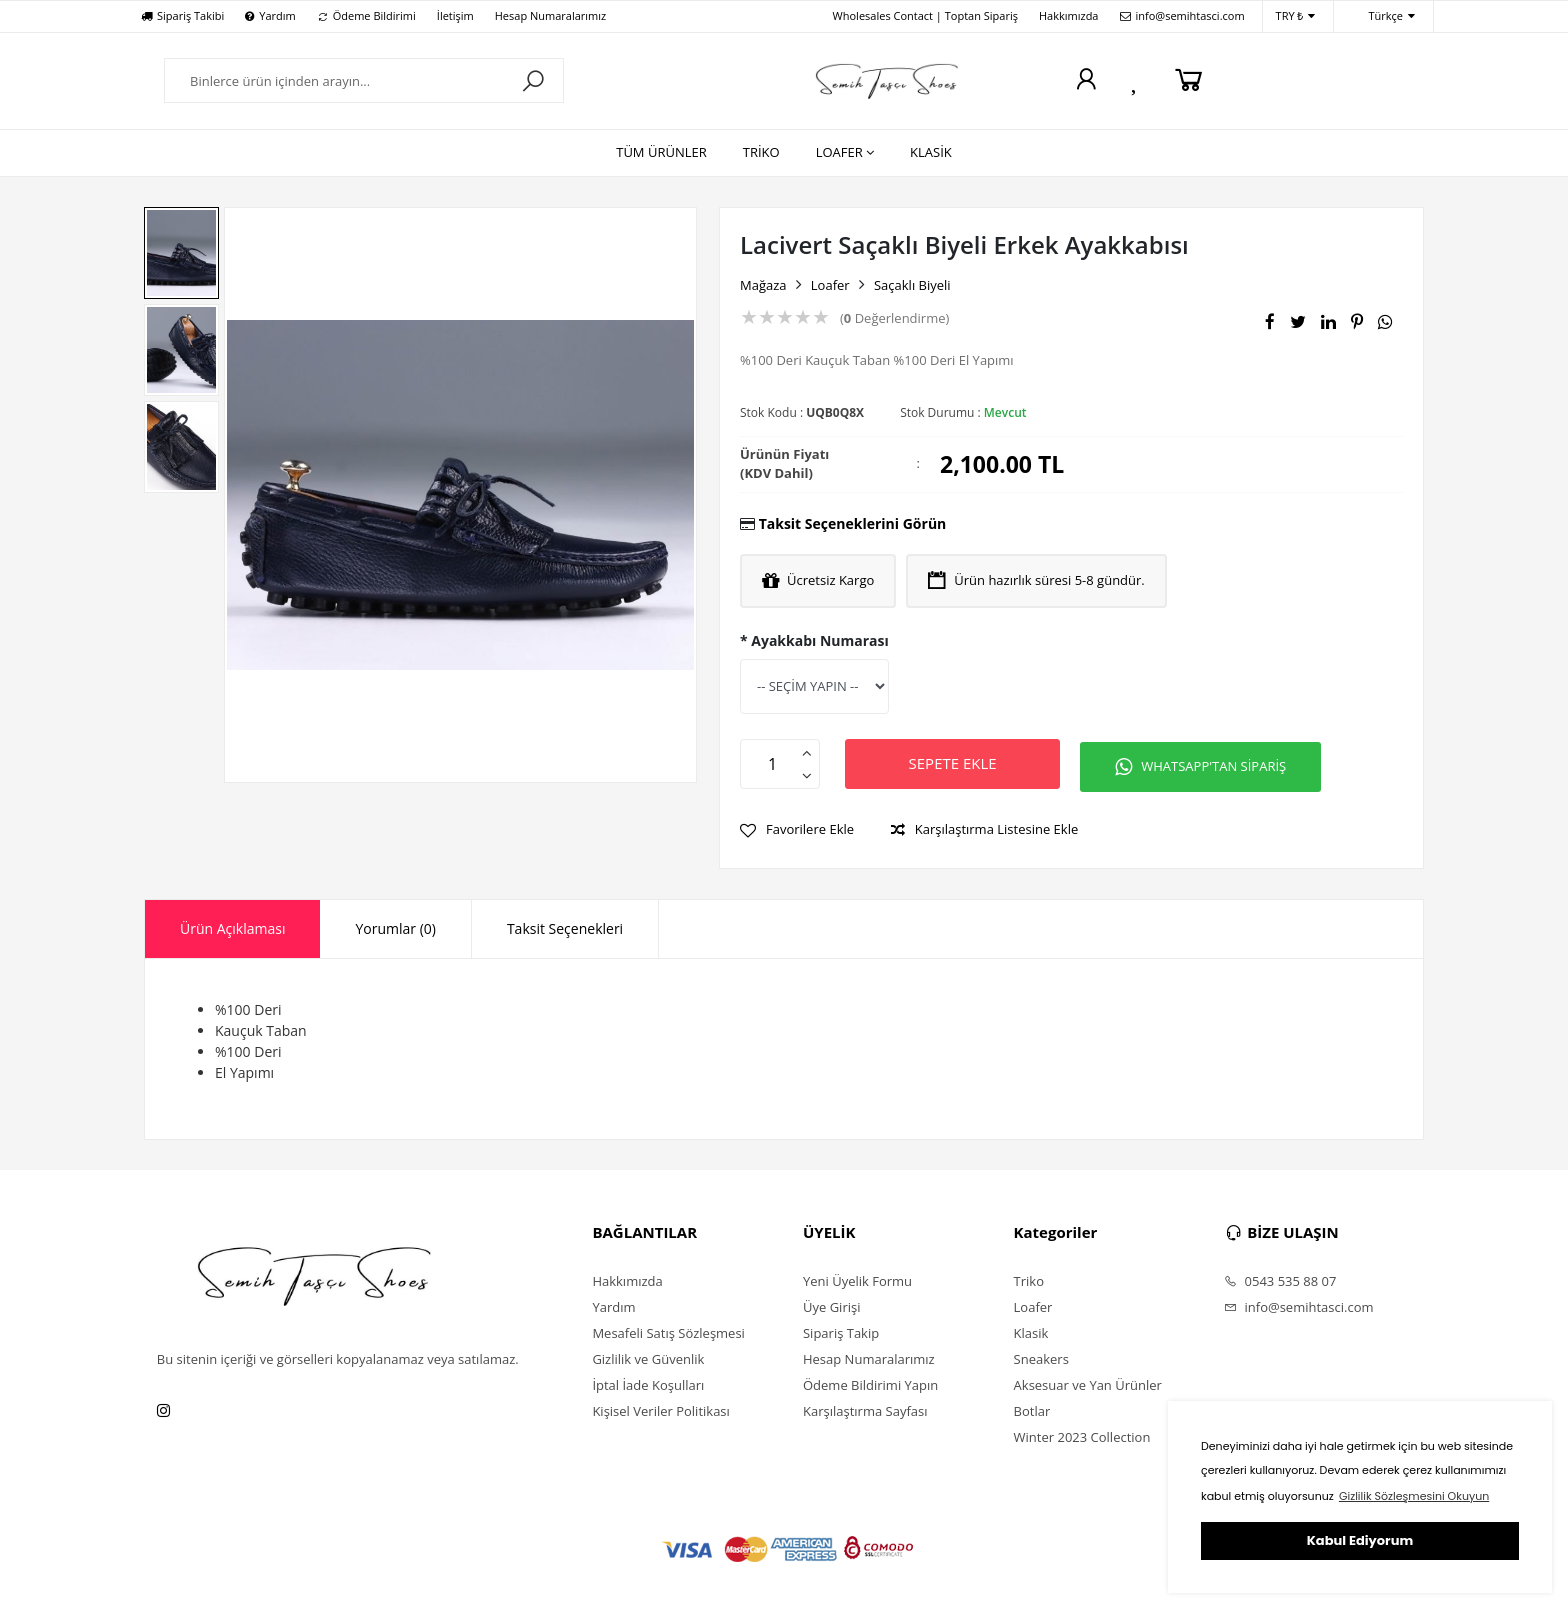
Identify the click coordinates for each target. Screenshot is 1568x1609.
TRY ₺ (1296, 16)
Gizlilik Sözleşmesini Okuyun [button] (1414, 1496)
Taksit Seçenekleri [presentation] (565, 925)
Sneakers (1041, 1356)
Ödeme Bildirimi (366, 15)
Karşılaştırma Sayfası (865, 1408)
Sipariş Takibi (182, 15)
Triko (1029, 1278)
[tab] (232, 926)
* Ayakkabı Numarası (814, 640)
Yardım (270, 15)
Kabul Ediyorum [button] (1360, 1540)
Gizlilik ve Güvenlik (648, 1356)
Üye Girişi (831, 1304)
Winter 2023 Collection (1082, 1434)
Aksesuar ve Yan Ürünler (1088, 1382)
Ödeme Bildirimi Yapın (870, 1382)
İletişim (455, 15)
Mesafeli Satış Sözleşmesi (668, 1330)
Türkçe (1381, 16)
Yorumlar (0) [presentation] (395, 925)
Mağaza (763, 285)
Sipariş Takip (841, 1330)
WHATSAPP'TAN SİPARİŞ (1216, 764)
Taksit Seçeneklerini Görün (853, 523)
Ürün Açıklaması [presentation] (232, 925)
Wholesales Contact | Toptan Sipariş (925, 15)
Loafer (830, 285)
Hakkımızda (1069, 15)
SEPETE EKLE (958, 763)
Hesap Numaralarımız (550, 15)
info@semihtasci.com (1182, 15)
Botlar (1032, 1408)
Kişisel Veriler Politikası (660, 1408)
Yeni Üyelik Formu (857, 1278)
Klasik (1031, 1330)
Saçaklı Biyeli (912, 285)
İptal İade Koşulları (648, 1382)
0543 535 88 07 (1280, 1278)
